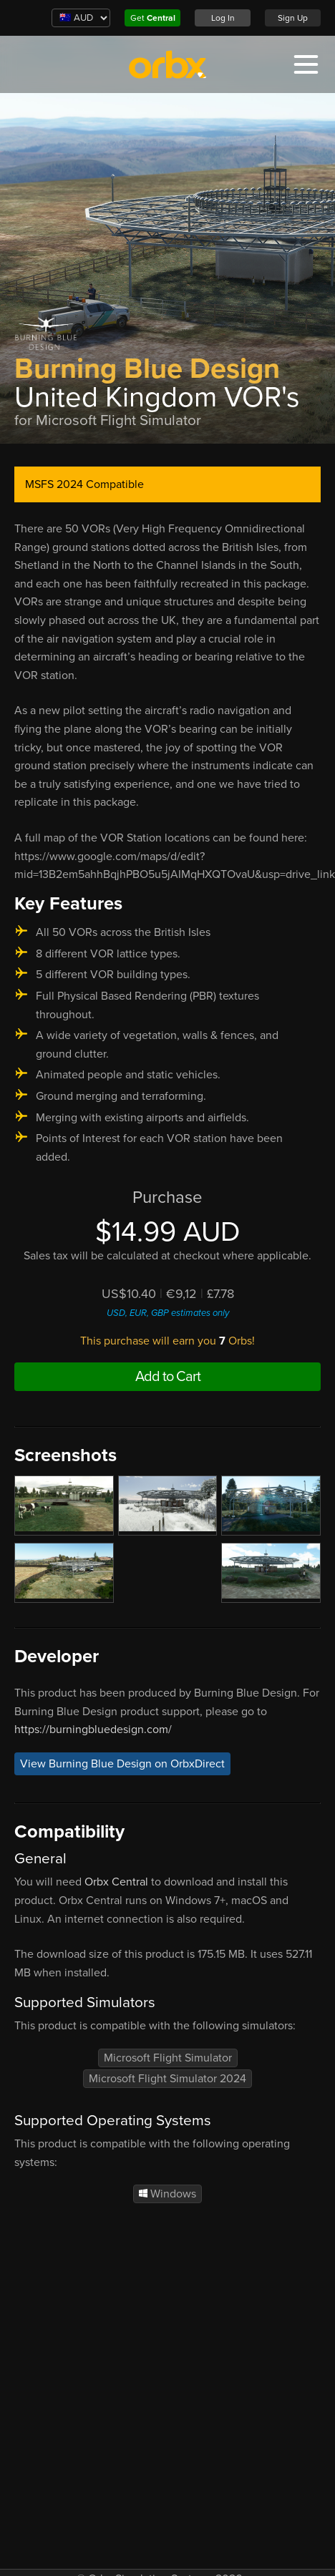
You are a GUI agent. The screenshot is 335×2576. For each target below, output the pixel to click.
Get (152, 18)
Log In (223, 18)
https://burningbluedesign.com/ (93, 1729)
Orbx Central (116, 1882)
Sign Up (293, 18)
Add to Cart (167, 1376)
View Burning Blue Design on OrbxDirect (122, 1764)
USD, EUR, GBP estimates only (168, 1313)
